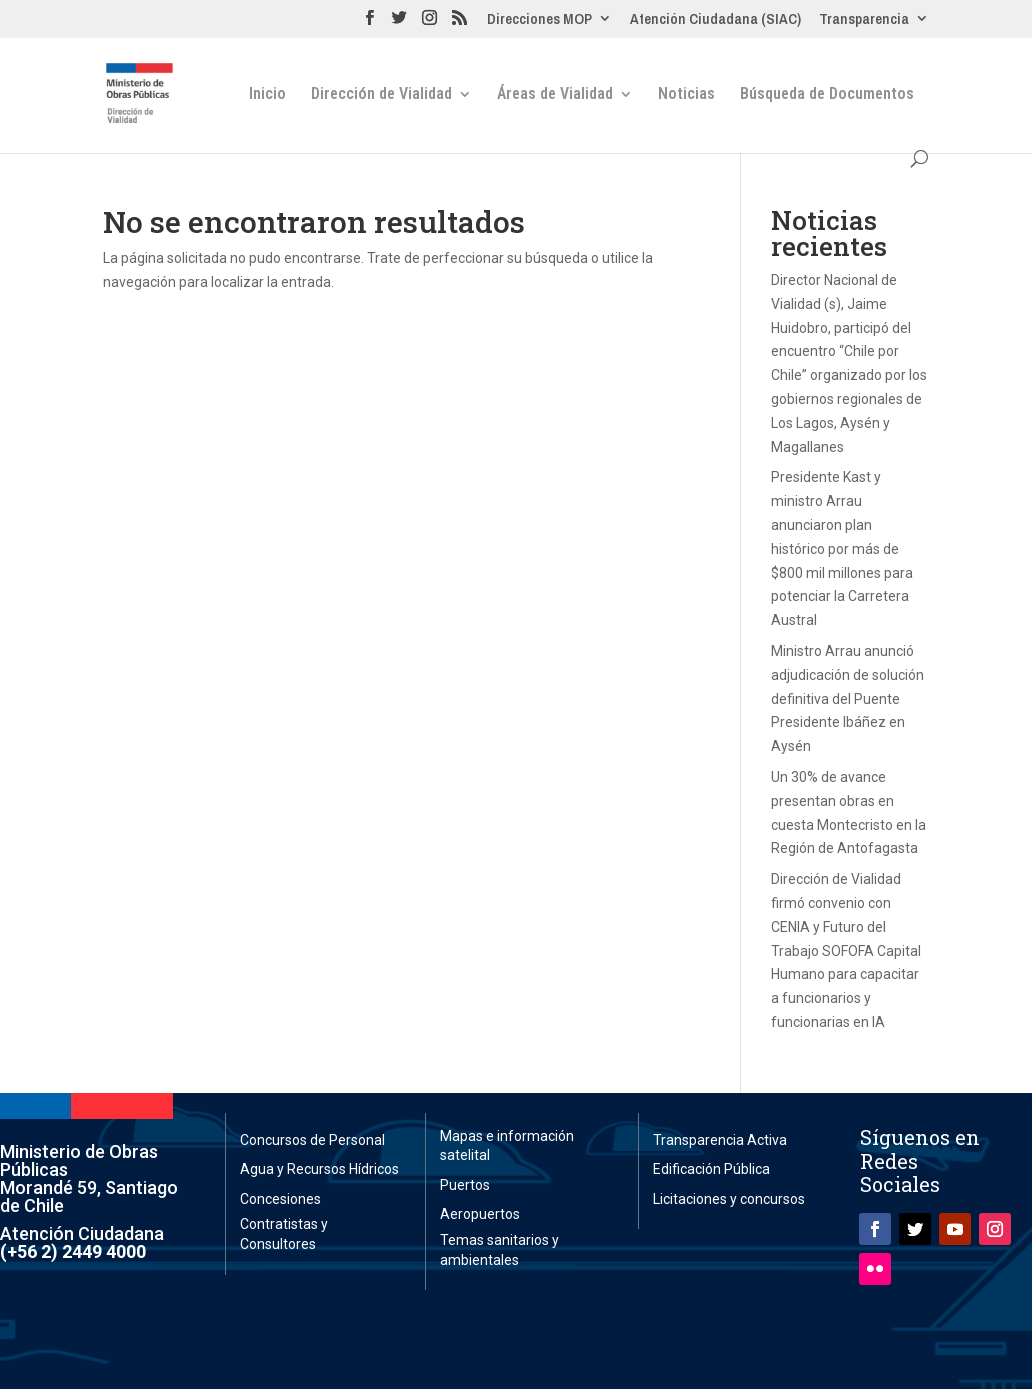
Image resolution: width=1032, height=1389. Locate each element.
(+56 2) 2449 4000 (73, 1251)
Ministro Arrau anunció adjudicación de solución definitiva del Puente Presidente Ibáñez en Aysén (847, 698)
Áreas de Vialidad (555, 95)
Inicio (267, 95)
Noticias (686, 95)
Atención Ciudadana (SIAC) (715, 20)
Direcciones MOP (539, 20)
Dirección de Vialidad (381, 95)
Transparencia (864, 20)
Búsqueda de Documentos (827, 95)
